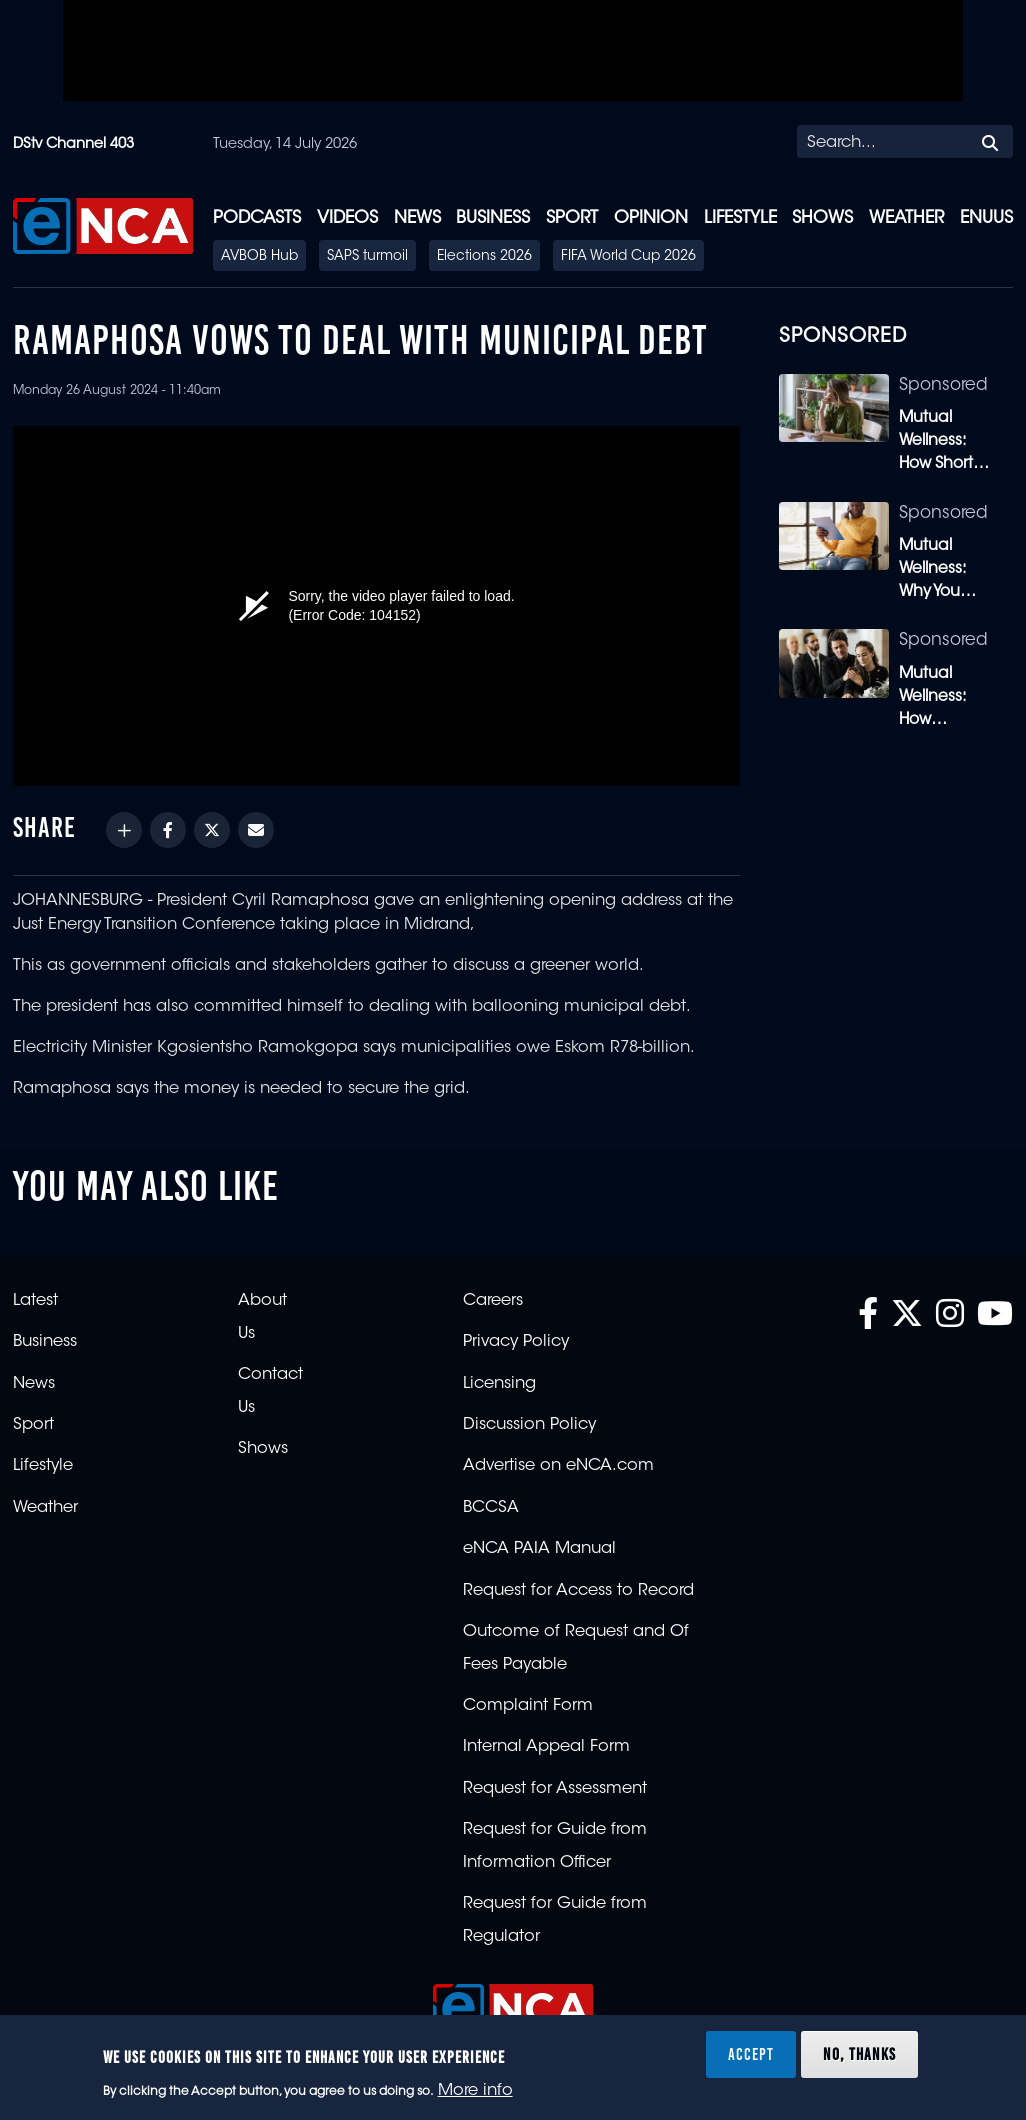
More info (475, 2091)
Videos (347, 218)
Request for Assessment (555, 1789)
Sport (572, 218)
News (417, 218)
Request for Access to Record (578, 1591)
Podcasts (257, 218)
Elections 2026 (484, 257)
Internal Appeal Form (546, 1747)
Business (493, 218)
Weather (906, 218)
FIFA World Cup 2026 (628, 257)
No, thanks (859, 2054)
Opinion (651, 218)
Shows (822, 218)
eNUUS (986, 218)
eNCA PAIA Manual (539, 1549)
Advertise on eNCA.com (558, 1466)
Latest (35, 1301)
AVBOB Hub (259, 257)
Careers (493, 1301)
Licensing (499, 1384)
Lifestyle (740, 218)
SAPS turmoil (367, 257)
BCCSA (491, 1508)
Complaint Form (528, 1706)
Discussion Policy (529, 1425)
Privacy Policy (516, 1342)
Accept (751, 2054)
